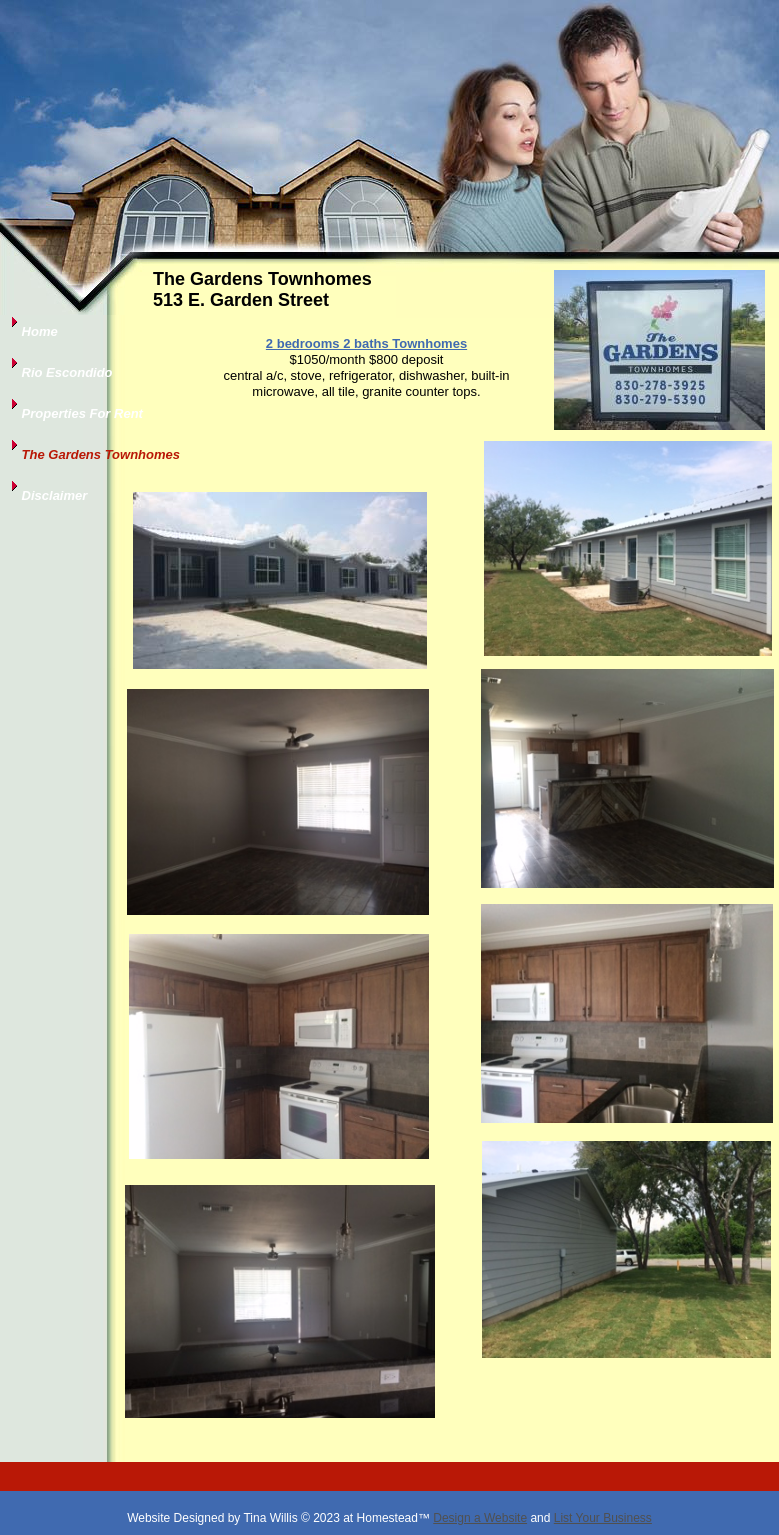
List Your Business (603, 1518)
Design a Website (480, 1518)
